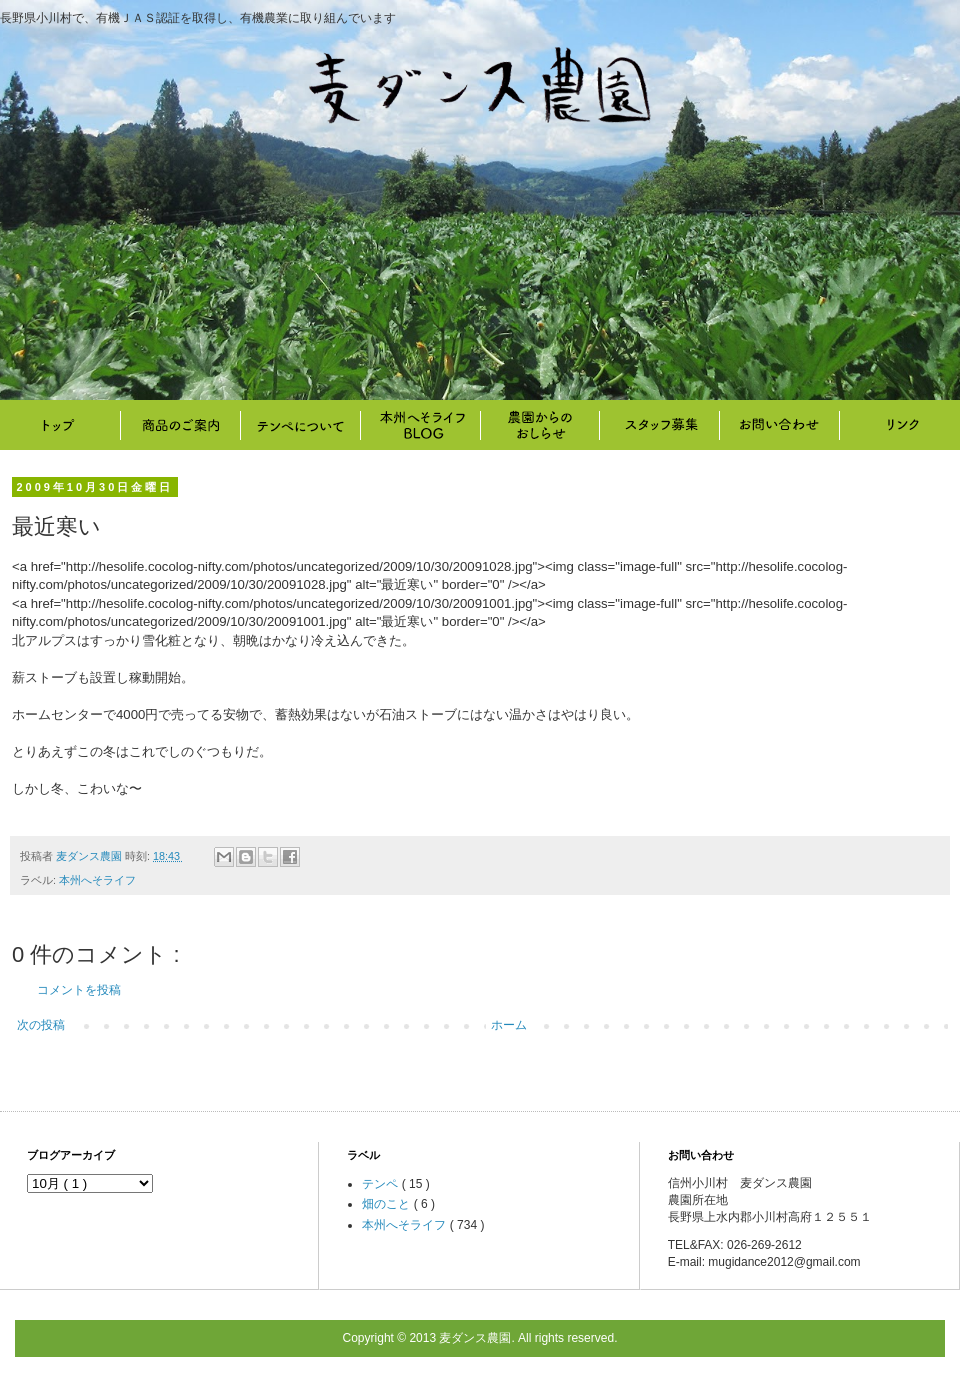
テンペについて (300, 425)
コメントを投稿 (79, 990)
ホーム (509, 1025)
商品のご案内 (180, 425)
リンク (900, 425)
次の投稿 (41, 1025)
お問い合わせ (780, 425)
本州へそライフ (420, 425)
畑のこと (540, 425)
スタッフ (660, 425)
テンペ (381, 1184)
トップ (60, 425)
